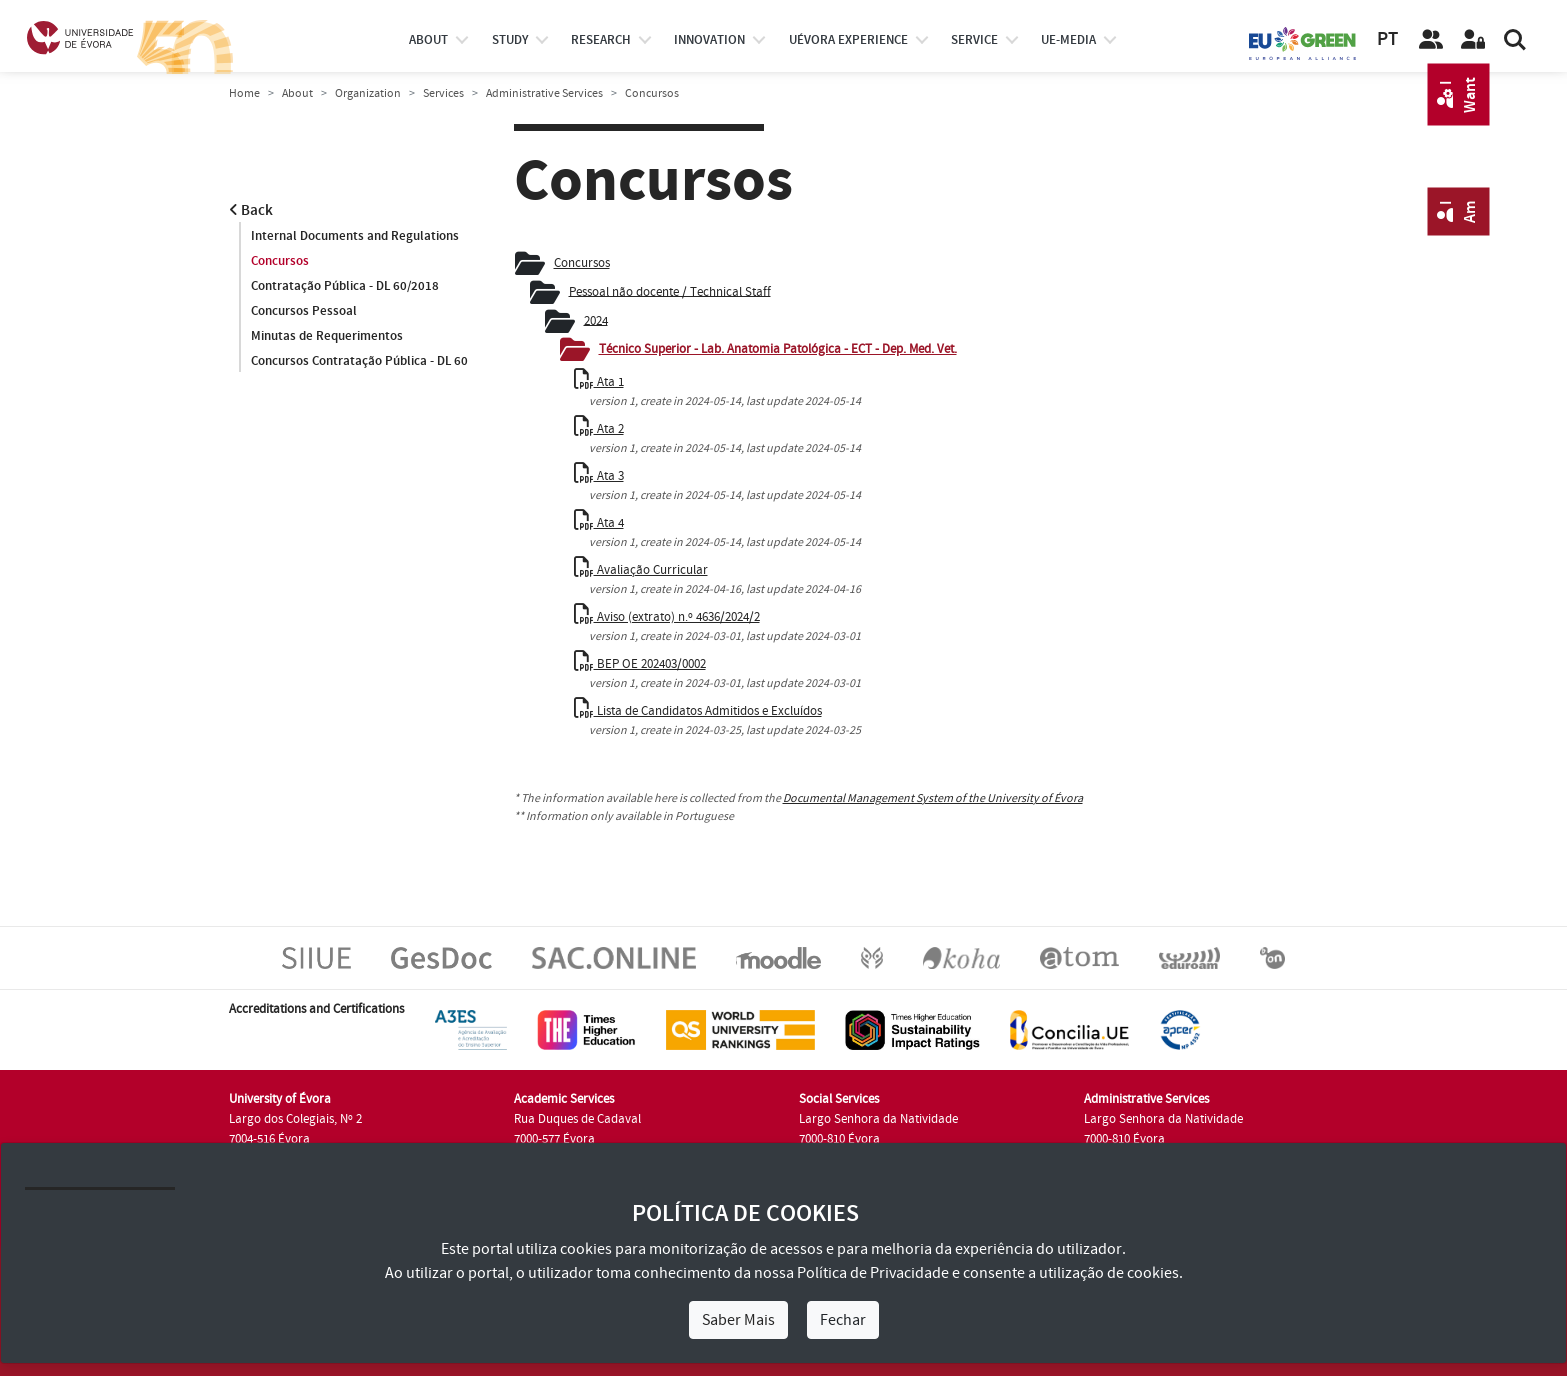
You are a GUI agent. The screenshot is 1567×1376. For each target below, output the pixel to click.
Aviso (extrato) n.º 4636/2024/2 (667, 617)
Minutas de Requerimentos (327, 336)
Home (244, 93)
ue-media (1068, 40)
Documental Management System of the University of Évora (933, 798)
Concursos (280, 261)
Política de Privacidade (873, 1273)
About (428, 40)
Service (974, 40)
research (601, 40)
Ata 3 (599, 476)
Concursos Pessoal (304, 311)
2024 (596, 320)
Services (443, 93)
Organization (368, 93)
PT (1387, 39)
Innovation (709, 40)
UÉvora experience (848, 40)
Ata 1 (599, 382)
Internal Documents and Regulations (355, 236)
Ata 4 (599, 523)
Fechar (843, 1320)
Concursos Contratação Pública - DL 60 (359, 361)
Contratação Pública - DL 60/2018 (345, 286)
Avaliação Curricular (641, 570)
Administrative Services (544, 93)
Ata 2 (599, 429)
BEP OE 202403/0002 (640, 664)
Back (251, 210)
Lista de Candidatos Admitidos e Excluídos (698, 711)
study (510, 40)
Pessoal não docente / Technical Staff (670, 291)
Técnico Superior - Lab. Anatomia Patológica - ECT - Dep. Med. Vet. (778, 349)
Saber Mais (738, 1320)
